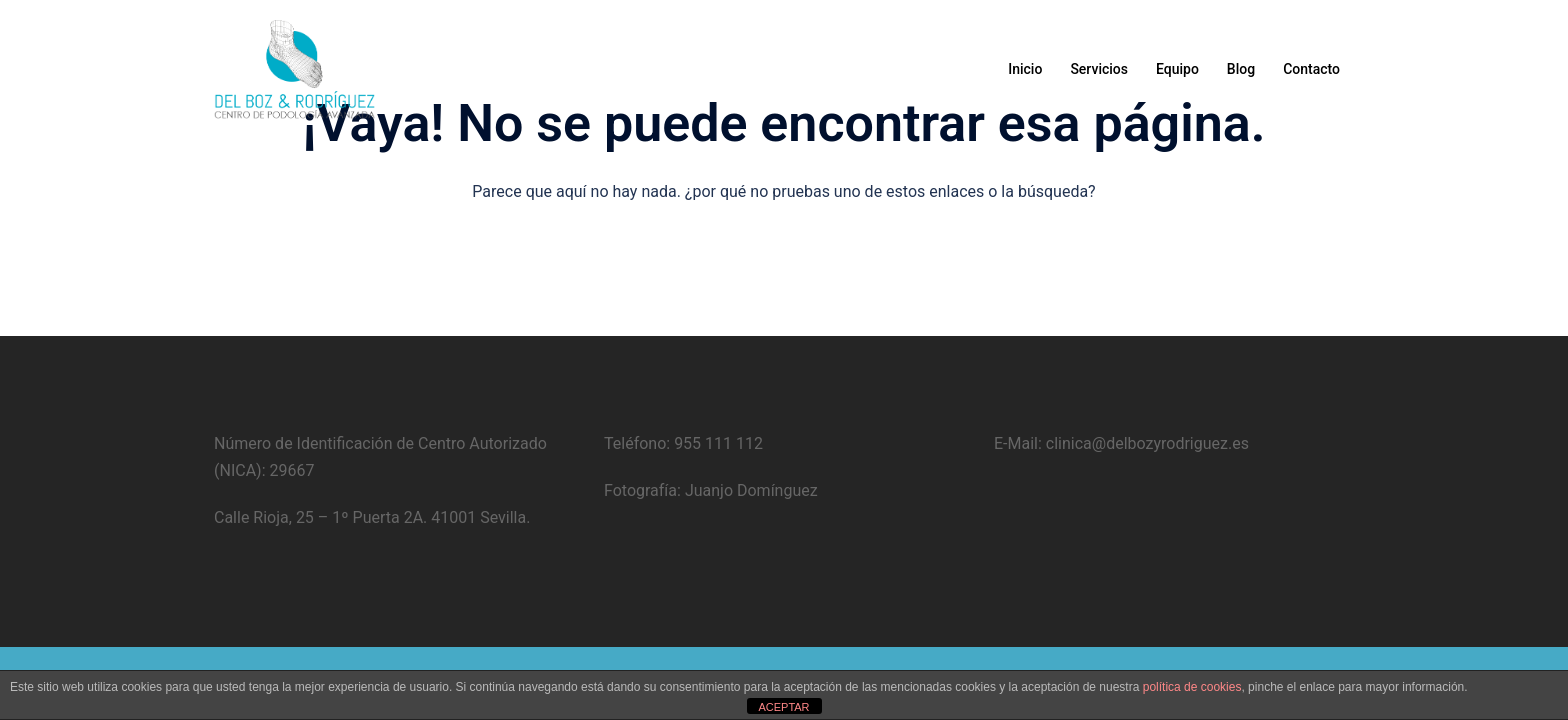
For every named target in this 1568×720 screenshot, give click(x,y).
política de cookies (1192, 687)
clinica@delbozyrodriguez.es (1145, 443)
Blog (1241, 69)
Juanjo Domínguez (749, 490)
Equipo (1177, 69)
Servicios (1099, 69)
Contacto (1311, 69)
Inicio (1025, 69)
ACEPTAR (783, 707)
